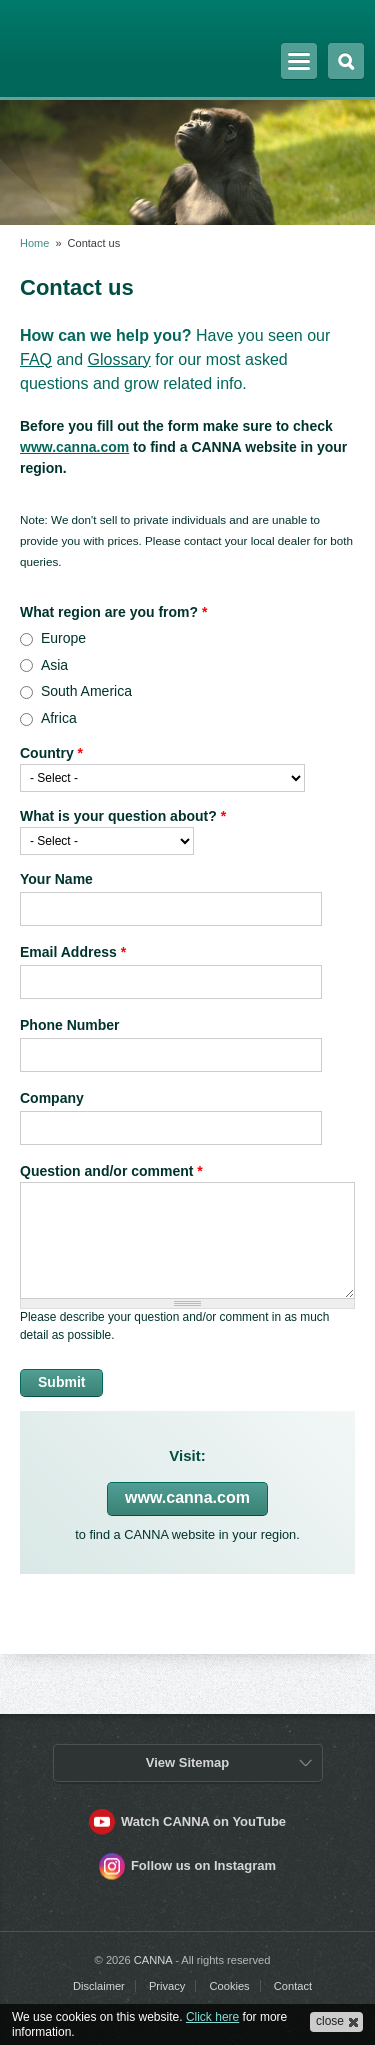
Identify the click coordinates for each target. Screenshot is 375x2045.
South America (86, 691)
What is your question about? (123, 816)
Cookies (229, 1986)
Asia (54, 665)
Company (52, 1098)
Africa (59, 718)
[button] (336, 2022)
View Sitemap (188, 1762)
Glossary (119, 359)
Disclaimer (99, 1986)
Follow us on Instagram (203, 1865)
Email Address (73, 952)
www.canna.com (74, 447)
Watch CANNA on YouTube (203, 1821)
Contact (293, 1986)
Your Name (56, 879)
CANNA (72, 43)
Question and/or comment (111, 1171)
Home (34, 243)
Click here (212, 2017)
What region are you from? (113, 612)
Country (51, 753)
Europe (63, 638)
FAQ (36, 359)
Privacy (167, 1986)
